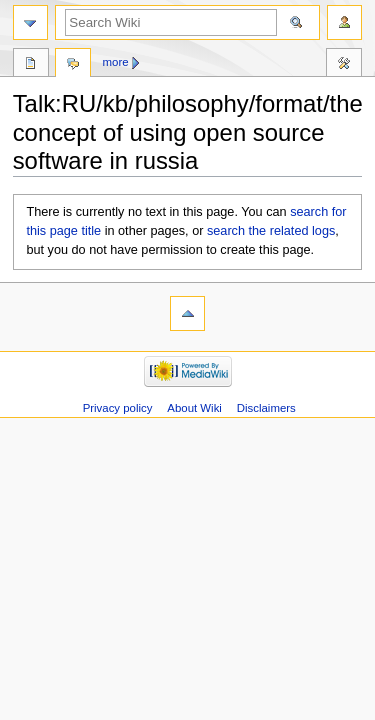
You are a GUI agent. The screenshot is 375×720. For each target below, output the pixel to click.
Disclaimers (266, 408)
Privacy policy (118, 408)
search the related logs (271, 231)
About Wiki (194, 408)
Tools (344, 65)
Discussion (73, 65)
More (116, 62)
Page (31, 65)
